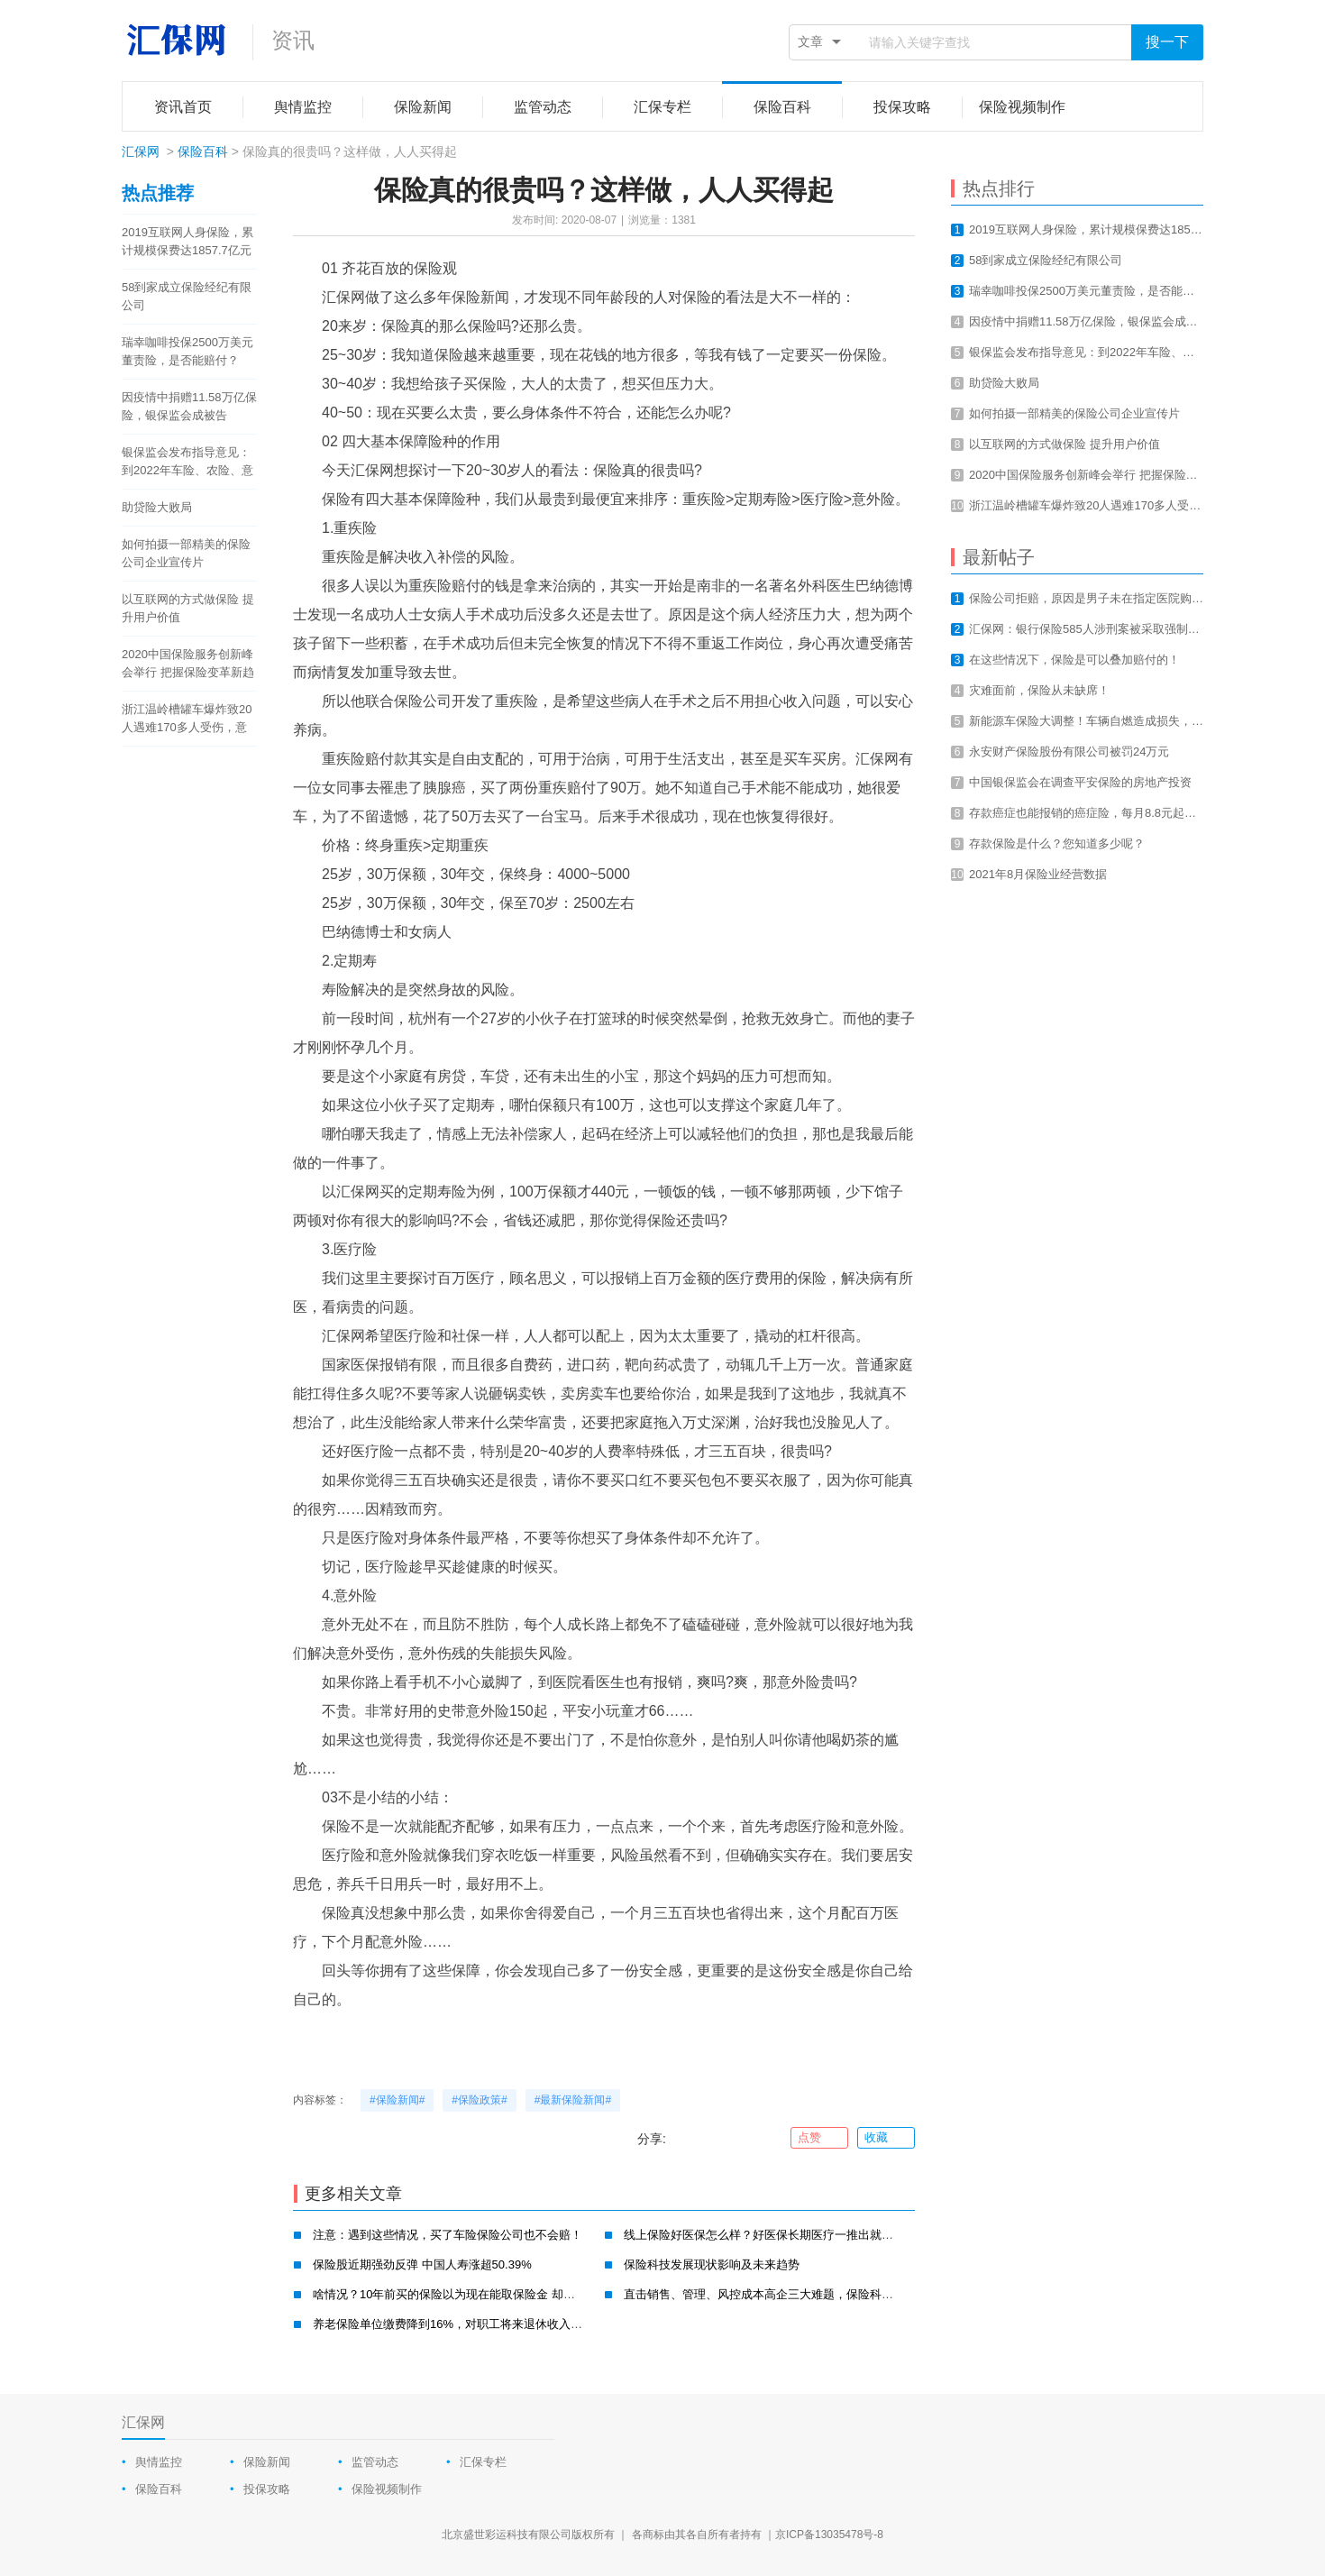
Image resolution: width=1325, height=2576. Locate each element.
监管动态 (375, 2462)
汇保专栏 (483, 2462)
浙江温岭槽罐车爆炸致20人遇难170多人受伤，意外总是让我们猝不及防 (186, 719)
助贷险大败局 (157, 507)
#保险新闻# (397, 2100)
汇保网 (141, 151)
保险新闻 (266, 2462)
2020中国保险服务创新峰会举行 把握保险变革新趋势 (188, 664)
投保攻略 (266, 2489)
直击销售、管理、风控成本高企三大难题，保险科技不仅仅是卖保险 (799, 2294)
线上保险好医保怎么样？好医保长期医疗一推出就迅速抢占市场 (788, 2234)
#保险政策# (479, 2100)
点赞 (819, 2138)
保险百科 (203, 151)
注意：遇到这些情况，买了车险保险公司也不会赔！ (447, 2234)
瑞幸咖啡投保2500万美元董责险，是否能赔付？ (187, 351)
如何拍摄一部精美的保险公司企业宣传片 (186, 553)
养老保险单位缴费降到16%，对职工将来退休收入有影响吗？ (471, 2324)
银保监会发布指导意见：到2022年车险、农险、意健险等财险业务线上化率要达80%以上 (187, 462)
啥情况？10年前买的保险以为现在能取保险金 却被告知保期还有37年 (492, 2294)
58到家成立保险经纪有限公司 (186, 296)
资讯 (293, 40)
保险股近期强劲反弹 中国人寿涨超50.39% (422, 2264)
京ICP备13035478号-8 (829, 2534)
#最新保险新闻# (573, 2100)
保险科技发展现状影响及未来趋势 (712, 2264)
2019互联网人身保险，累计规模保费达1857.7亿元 (187, 241)
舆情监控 (158, 2462)
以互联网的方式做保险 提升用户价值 (188, 608)
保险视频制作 (387, 2489)
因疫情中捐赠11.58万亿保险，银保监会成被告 (189, 406)
